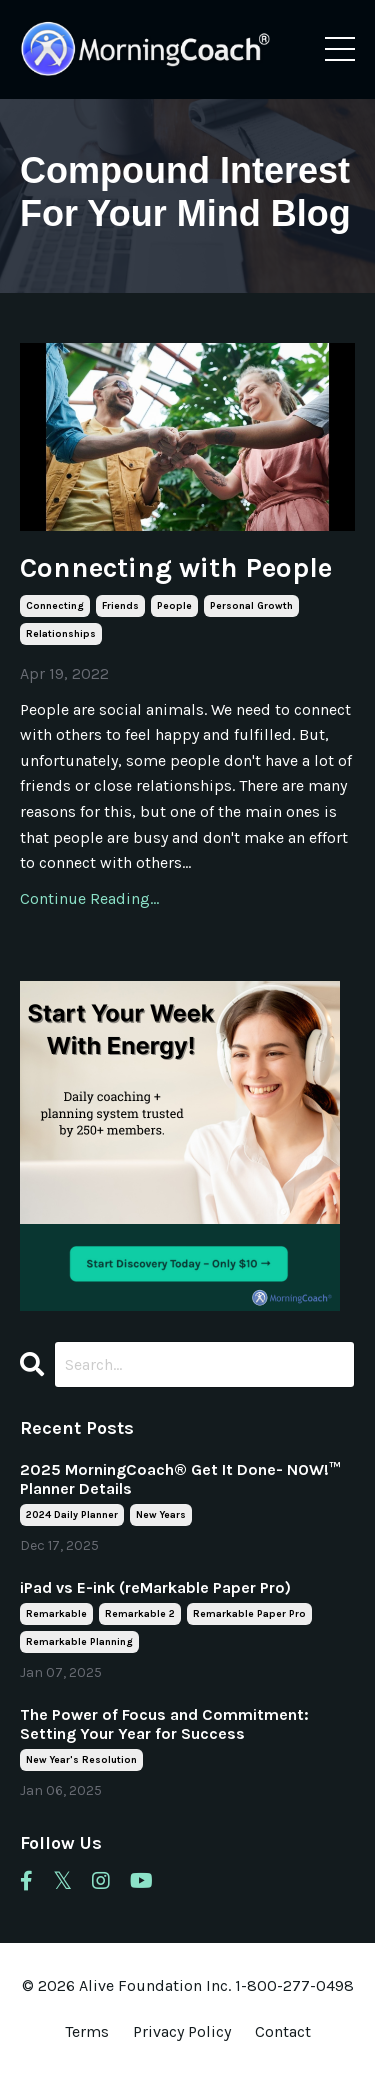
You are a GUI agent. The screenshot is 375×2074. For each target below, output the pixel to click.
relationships (61, 634)
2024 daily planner (72, 1515)
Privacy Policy (184, 2031)
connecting (55, 606)
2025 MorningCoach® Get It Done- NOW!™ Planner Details (180, 1479)
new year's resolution (81, 1760)
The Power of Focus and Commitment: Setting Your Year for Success (164, 1724)
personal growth (251, 606)
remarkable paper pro (249, 1614)
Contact (283, 2031)
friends (120, 606)
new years (161, 1515)
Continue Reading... (89, 898)
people (174, 606)
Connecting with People (176, 567)
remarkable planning (79, 1642)
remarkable (56, 1614)
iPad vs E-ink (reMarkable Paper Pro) (155, 1587)
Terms (87, 2031)
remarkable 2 (140, 1614)
